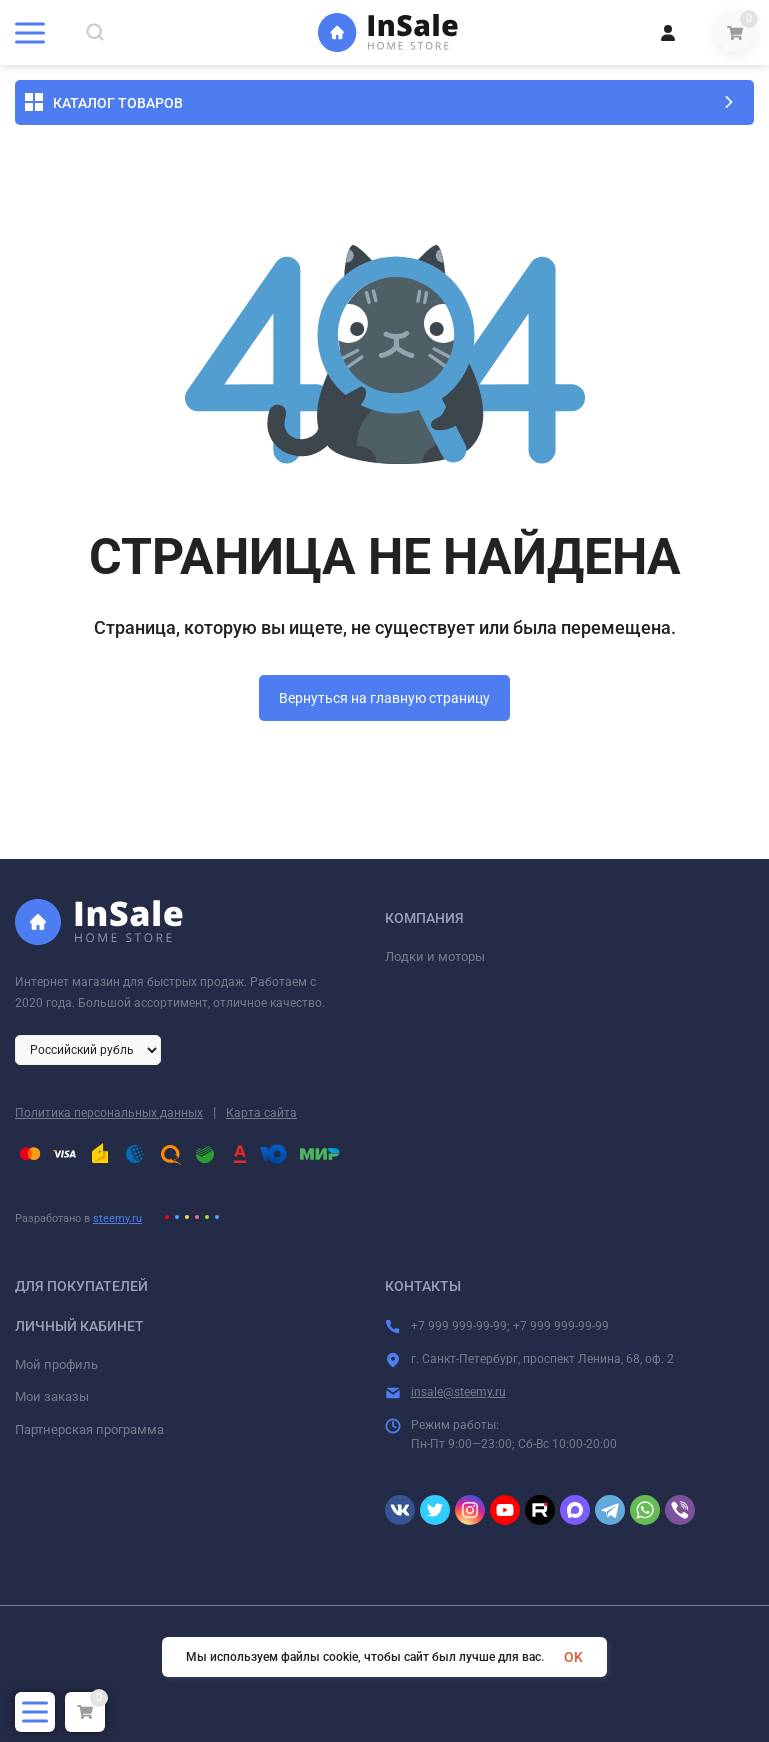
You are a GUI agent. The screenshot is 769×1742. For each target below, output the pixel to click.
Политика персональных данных (109, 1113)
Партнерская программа (89, 1429)
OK (573, 1657)
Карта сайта (261, 1113)
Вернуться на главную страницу (384, 698)
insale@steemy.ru (458, 1392)
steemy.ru (117, 1218)
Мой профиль (56, 1364)
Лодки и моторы (435, 956)
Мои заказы (52, 1396)
